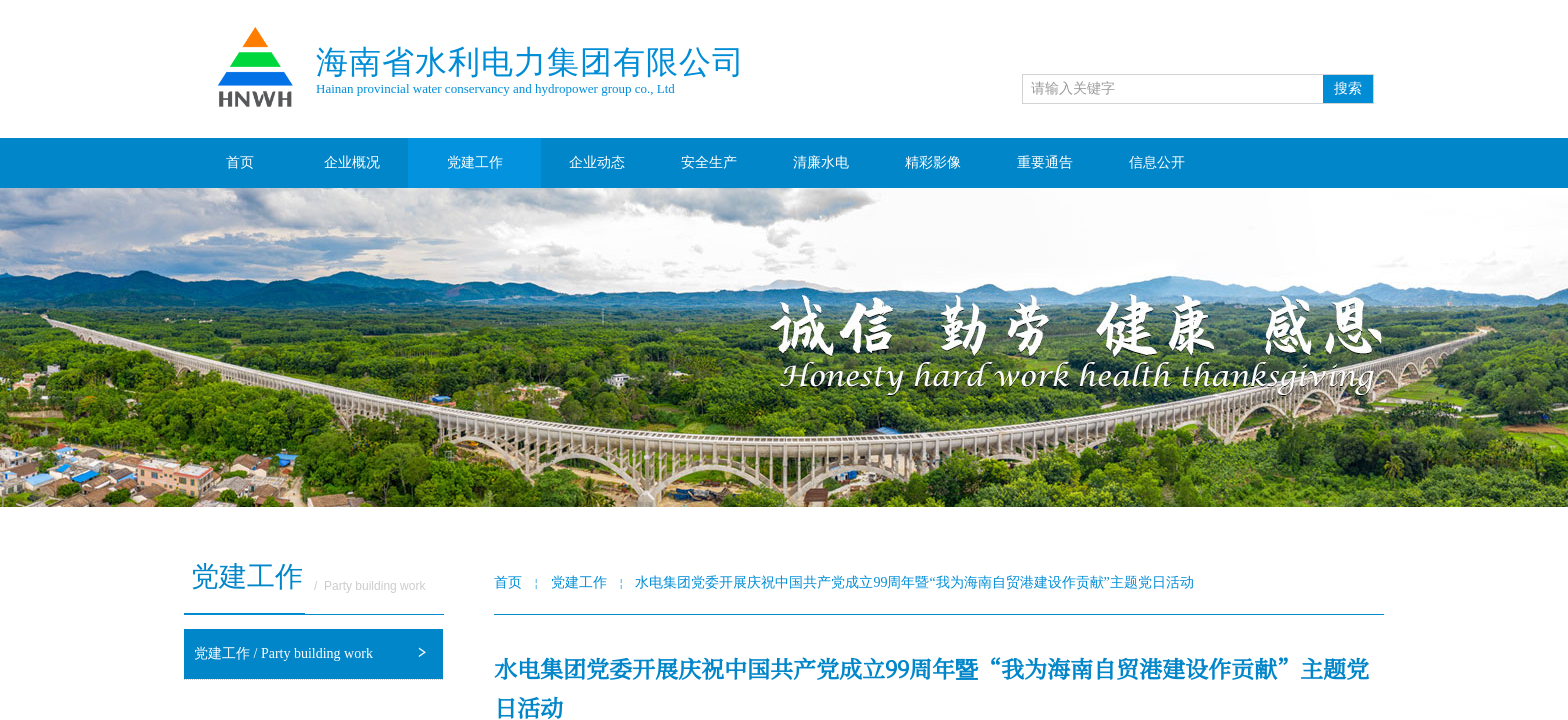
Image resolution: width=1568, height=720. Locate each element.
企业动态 (597, 162)
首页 (240, 162)
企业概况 (352, 162)
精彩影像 (933, 162)
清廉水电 (821, 162)
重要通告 (1045, 162)
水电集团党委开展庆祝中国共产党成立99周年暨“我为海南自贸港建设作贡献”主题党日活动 (914, 582)
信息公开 (1157, 162)
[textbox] (1173, 89)
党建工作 (475, 162)
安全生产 (709, 162)
